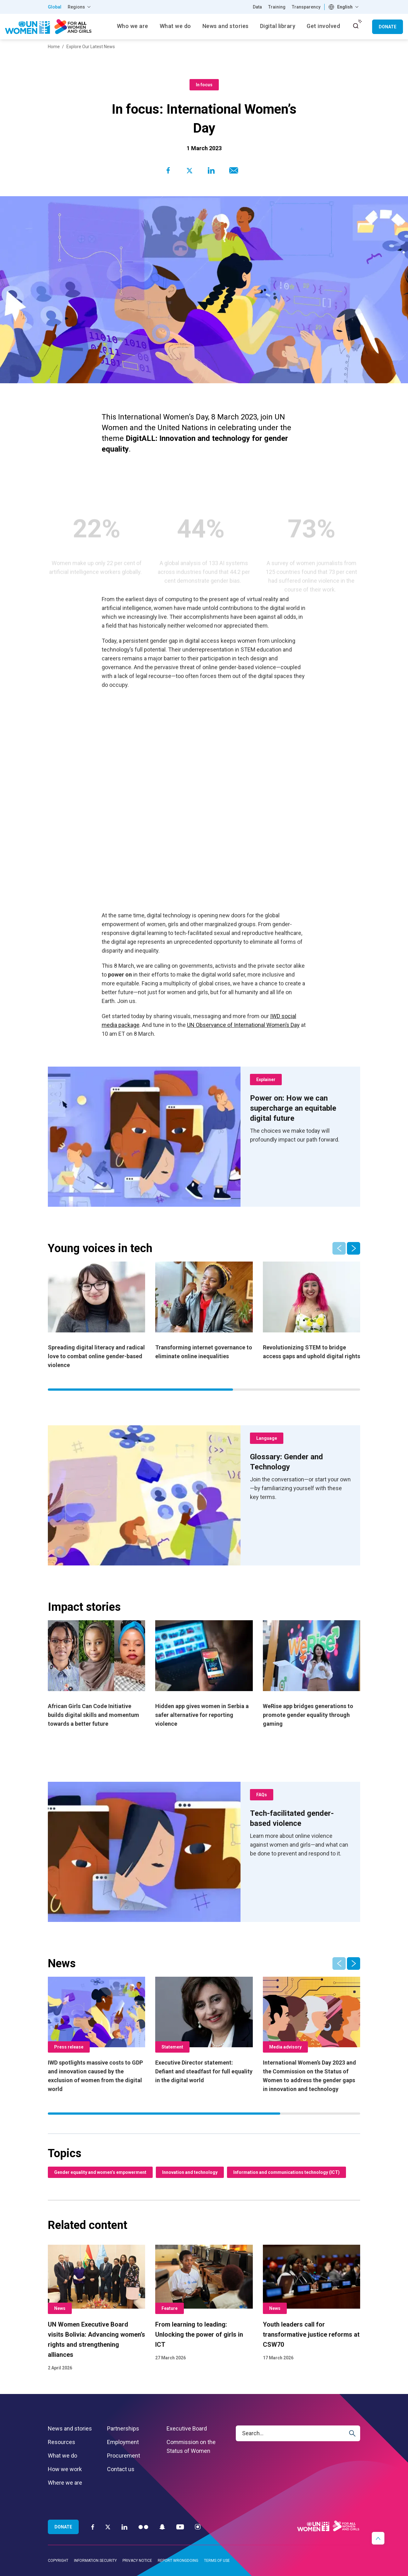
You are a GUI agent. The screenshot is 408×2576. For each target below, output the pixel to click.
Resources (61, 2442)
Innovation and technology (190, 2172)
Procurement (123, 2455)
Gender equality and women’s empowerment (100, 2172)
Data (257, 6)
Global (54, 6)
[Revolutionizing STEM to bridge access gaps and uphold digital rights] (311, 1311)
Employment (123, 2442)
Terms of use (217, 2560)
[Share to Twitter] (189, 170)
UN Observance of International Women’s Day (243, 1025)
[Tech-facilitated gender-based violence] (300, 1818)
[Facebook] (92, 2526)
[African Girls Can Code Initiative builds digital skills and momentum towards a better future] (96, 1674)
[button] (353, 1248)
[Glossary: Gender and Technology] (300, 1462)
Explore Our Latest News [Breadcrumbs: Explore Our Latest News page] (90, 46)
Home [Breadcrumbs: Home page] (54, 46)
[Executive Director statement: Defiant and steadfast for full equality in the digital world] (203, 2031)
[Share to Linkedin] (211, 170)
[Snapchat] (162, 2526)
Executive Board (187, 2428)
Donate (387, 26)
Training (277, 6)
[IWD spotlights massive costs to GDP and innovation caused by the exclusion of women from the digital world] (96, 2035)
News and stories (70, 2428)
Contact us (120, 2469)
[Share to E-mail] (232, 170)
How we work (65, 2469)
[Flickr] (143, 2526)
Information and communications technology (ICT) (286, 2172)
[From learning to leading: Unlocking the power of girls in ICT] (203, 2303)
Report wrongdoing (178, 2560)
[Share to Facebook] (168, 170)
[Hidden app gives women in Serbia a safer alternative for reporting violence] (203, 1674)
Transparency (306, 6)
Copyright (58, 2560)
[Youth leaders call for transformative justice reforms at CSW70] (311, 2303)
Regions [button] (76, 6)
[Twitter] (107, 2527)
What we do (62, 2455)
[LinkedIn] (125, 2526)
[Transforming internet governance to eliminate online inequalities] (203, 1311)
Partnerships (123, 2428)
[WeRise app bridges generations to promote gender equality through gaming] (311, 1674)
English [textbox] (345, 6)
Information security (95, 2560)
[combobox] (344, 7)
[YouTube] (180, 2526)
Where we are (65, 2482)
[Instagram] (198, 2526)
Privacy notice (137, 2560)
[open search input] (356, 26)
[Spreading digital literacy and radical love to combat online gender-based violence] (96, 1316)
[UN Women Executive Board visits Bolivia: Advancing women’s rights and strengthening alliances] (96, 2308)
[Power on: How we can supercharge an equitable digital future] (300, 1108)
